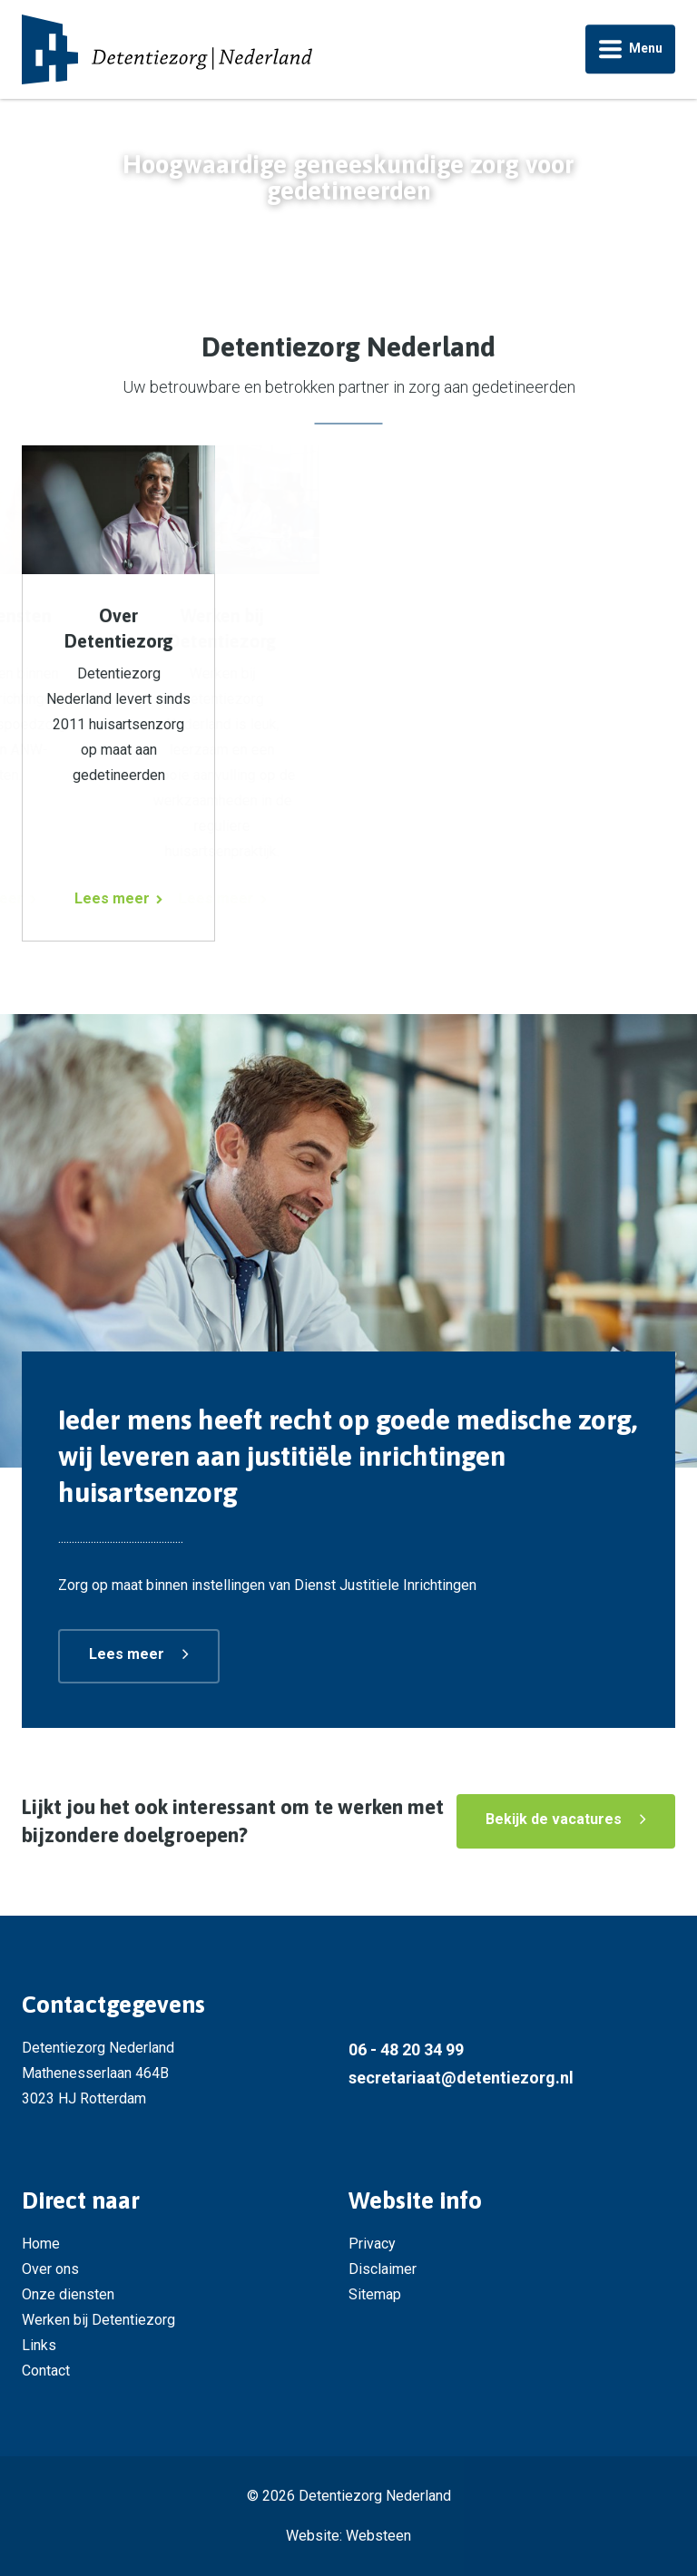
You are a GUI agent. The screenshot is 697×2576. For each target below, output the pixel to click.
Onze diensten (68, 2294)
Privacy (372, 2243)
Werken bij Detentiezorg (98, 2319)
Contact (46, 2370)
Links (39, 2345)
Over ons (50, 2269)
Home (41, 2243)
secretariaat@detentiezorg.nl (461, 2077)
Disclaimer (382, 2269)
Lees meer (126, 1654)
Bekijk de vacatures (554, 1819)
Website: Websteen (348, 2535)
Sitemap (374, 2294)
